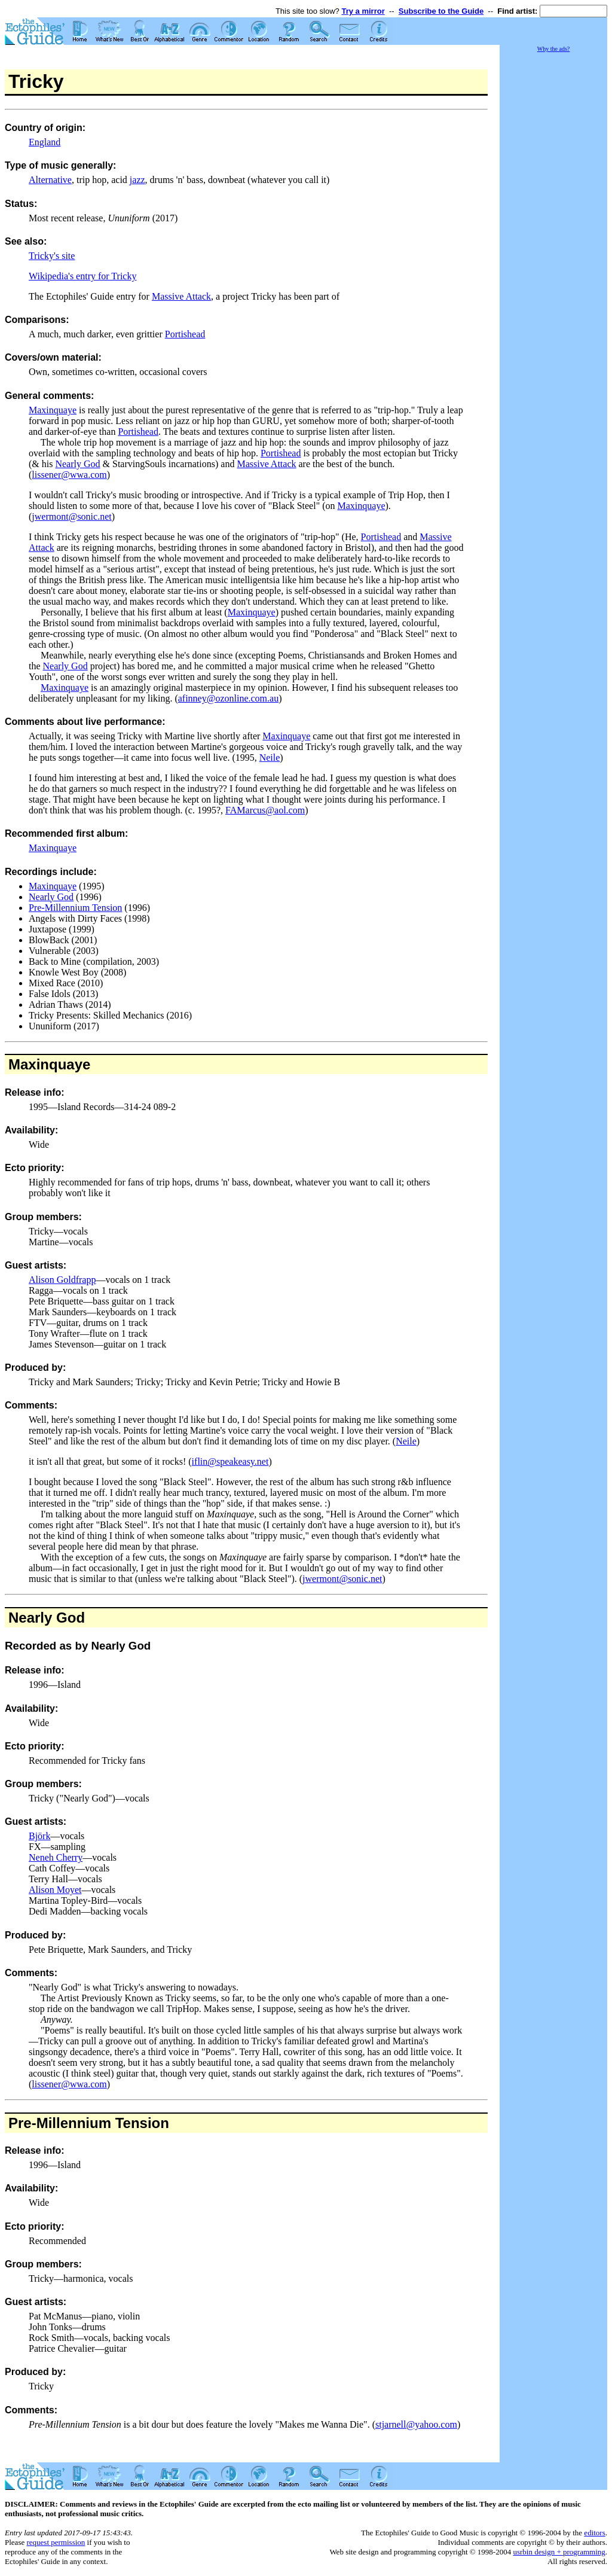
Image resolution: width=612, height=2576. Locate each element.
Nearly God (77, 464)
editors (594, 2532)
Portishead (185, 334)
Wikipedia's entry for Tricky (82, 276)
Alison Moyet (55, 1890)
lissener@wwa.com (69, 475)
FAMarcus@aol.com (265, 810)
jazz (137, 180)
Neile (269, 757)
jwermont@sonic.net (71, 516)
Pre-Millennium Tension (75, 908)
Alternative (50, 180)
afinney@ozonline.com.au (228, 698)
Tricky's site (52, 256)
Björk (39, 1836)
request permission (55, 2542)
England (44, 142)
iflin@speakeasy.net (230, 1461)
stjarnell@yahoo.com (416, 2424)
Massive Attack (181, 296)
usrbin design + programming (559, 2551)
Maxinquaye (52, 410)
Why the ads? (553, 48)
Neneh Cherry (55, 1857)
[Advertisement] (553, 233)
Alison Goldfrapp (62, 1280)
